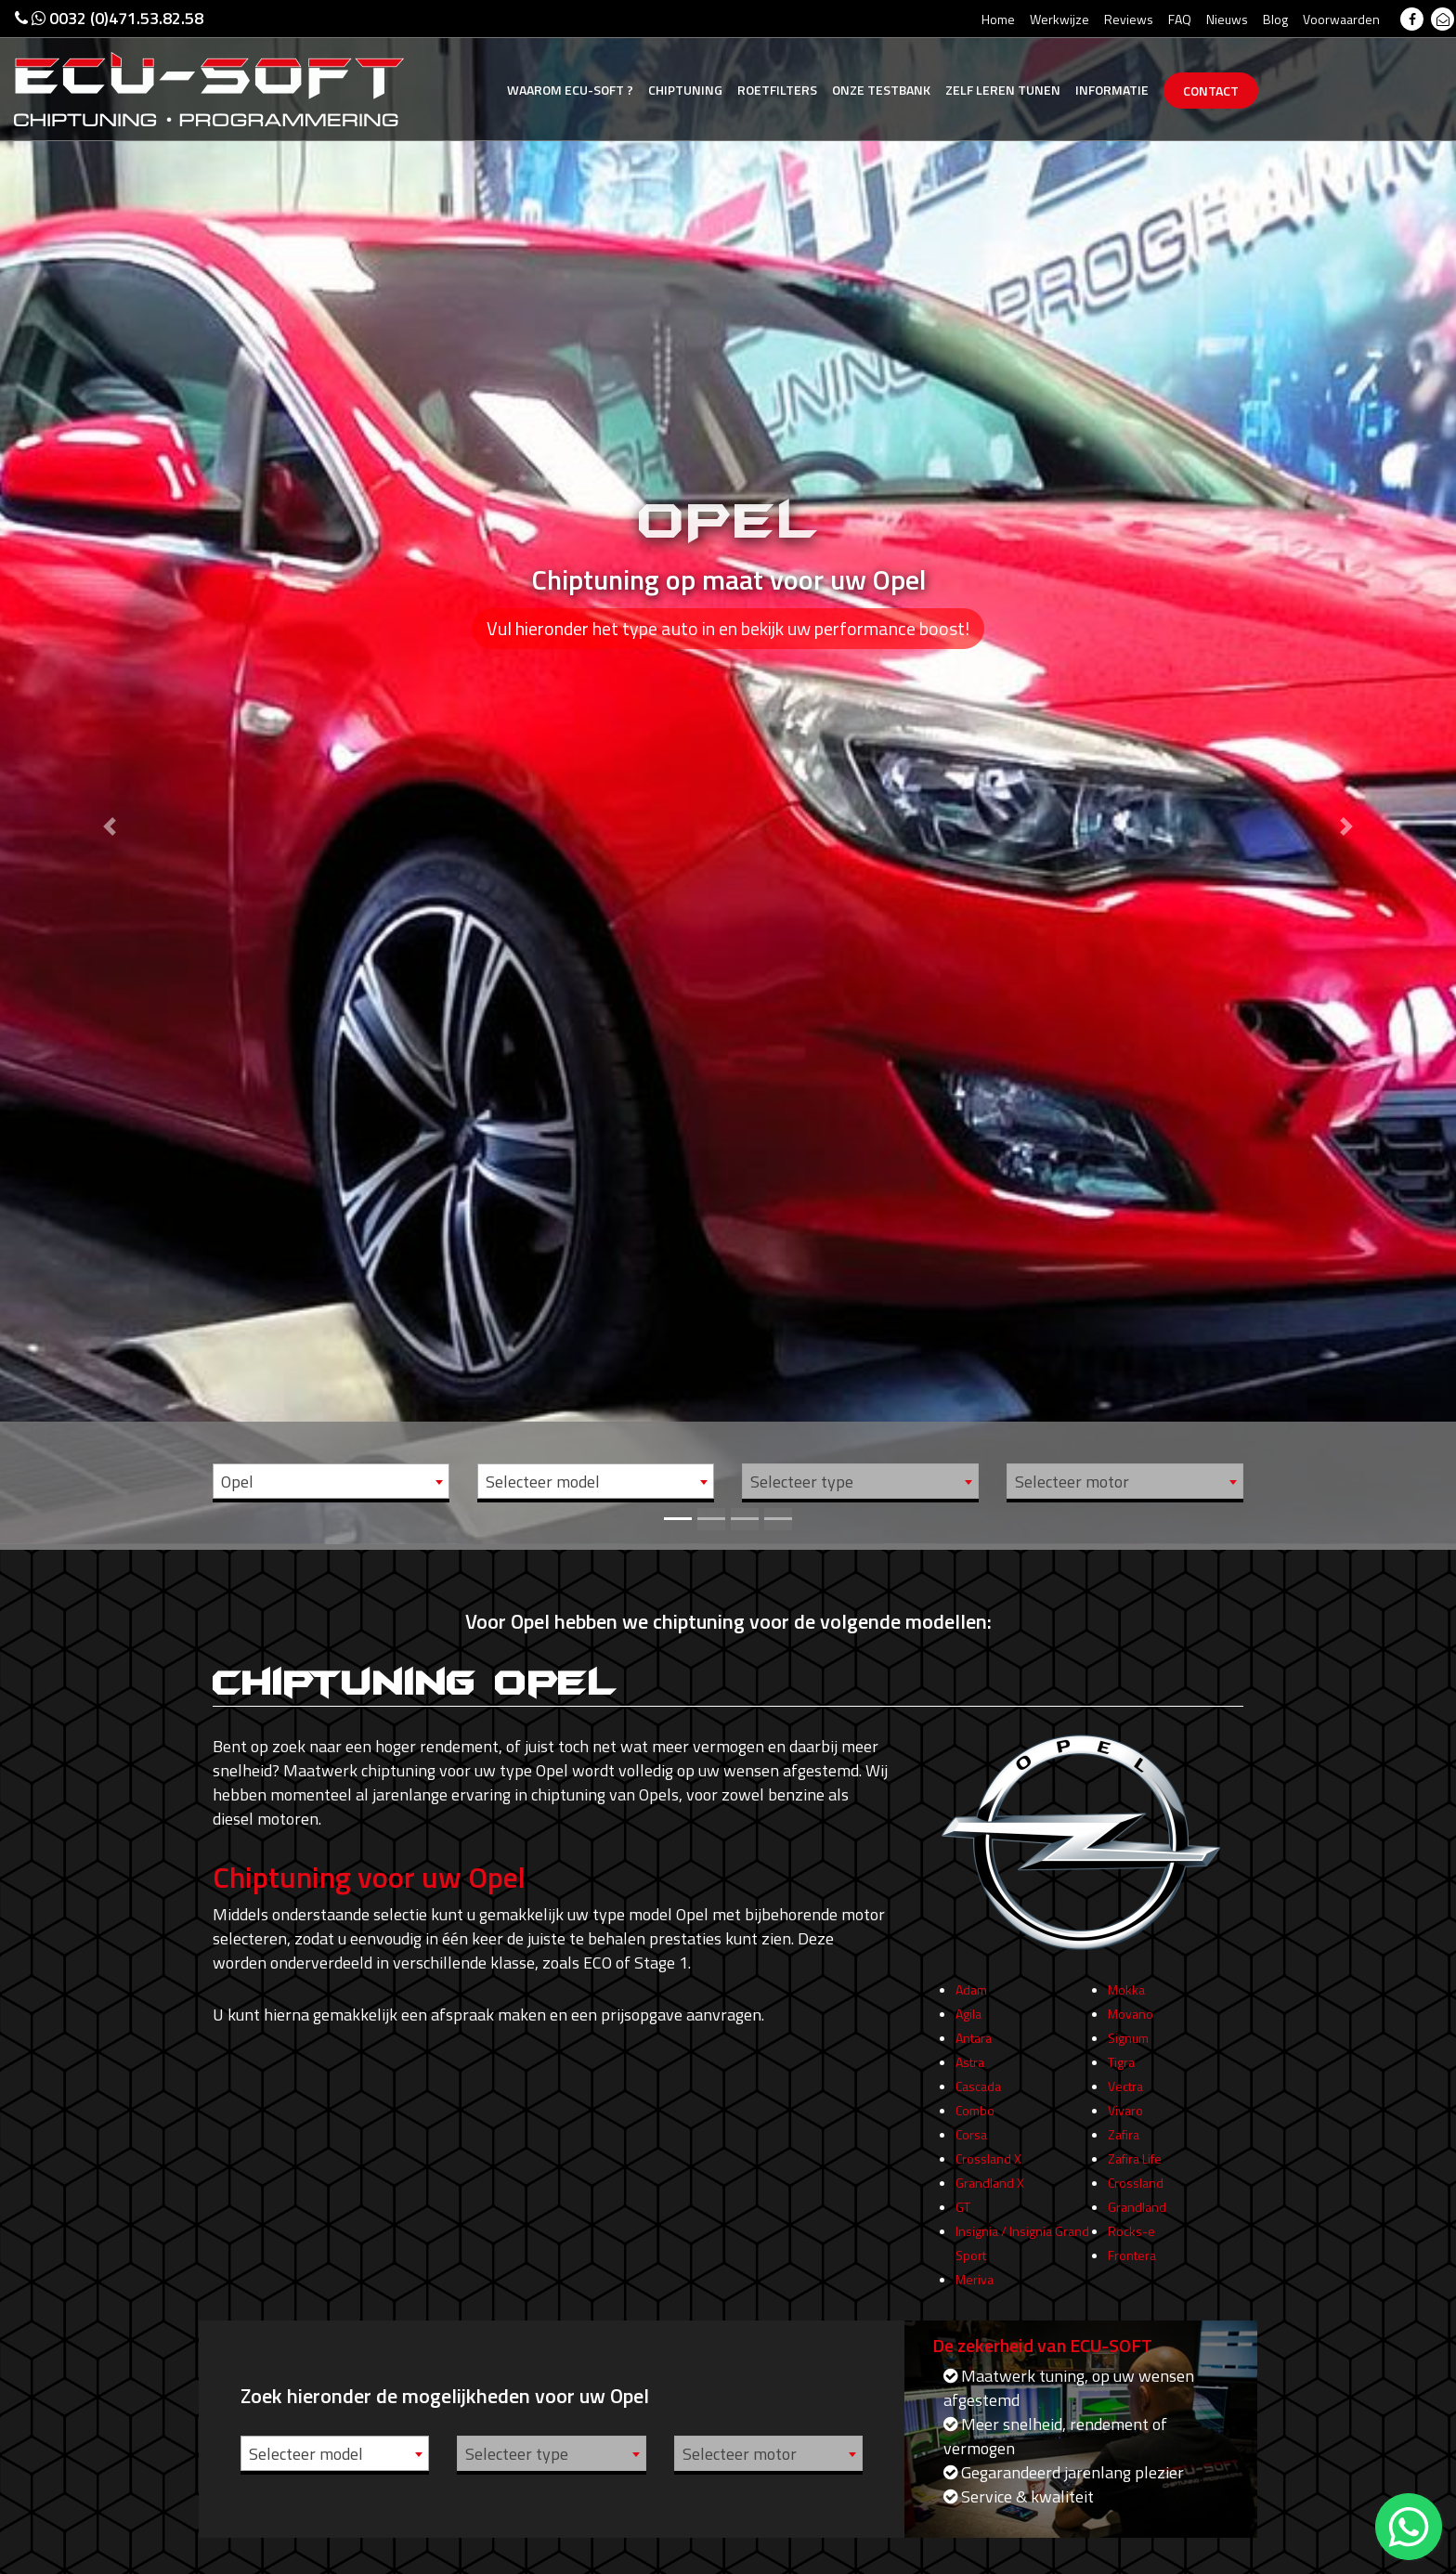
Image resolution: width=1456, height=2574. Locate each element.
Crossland (1136, 2216)
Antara (974, 2071)
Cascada (978, 2119)
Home (998, 19)
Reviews (1128, 19)
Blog (1275, 19)
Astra (970, 2095)
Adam (971, 2023)
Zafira (1123, 2168)
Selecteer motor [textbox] (1072, 1481)
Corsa (971, 2168)
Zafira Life (1135, 2192)
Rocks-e (1131, 2264)
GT (963, 2240)
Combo (975, 2143)
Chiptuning (685, 89)
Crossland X (988, 2192)
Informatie (1112, 89)
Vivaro (1125, 2143)
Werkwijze (1059, 19)
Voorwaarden (1341, 19)
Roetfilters (777, 89)
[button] (109, 772)
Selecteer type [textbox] (801, 1481)
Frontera (1132, 2288)
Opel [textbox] (237, 1481)
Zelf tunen (1002, 89)
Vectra (1125, 2119)
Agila (969, 2047)
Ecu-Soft (570, 89)
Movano (1130, 2047)
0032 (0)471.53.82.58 (109, 18)
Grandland (1137, 2240)
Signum (1128, 2071)
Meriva (975, 2312)
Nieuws (1227, 19)
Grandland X (990, 2216)
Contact (1211, 90)
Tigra (1121, 2095)
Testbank (881, 89)
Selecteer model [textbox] (543, 1481)
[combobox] (331, 1481)
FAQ (1179, 19)
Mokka (1126, 2023)
